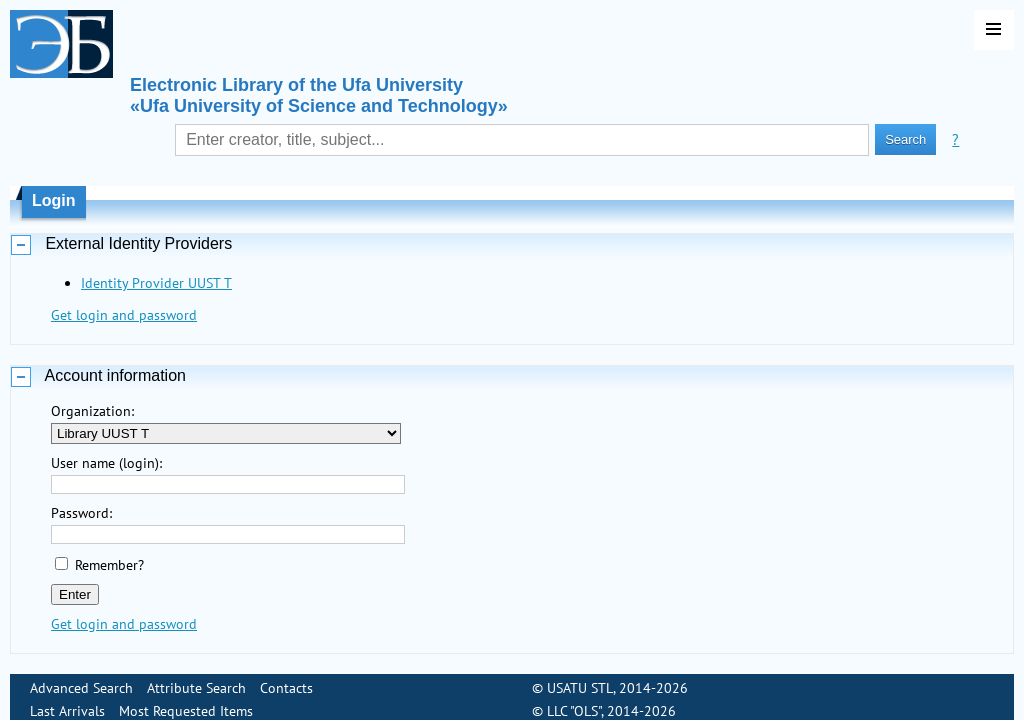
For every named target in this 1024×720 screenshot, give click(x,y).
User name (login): (106, 463)
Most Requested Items (186, 699)
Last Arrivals (67, 699)
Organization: (92, 411)
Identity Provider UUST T (156, 283)
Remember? (109, 565)
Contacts (286, 676)
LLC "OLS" (574, 699)
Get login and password (124, 315)
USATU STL (580, 676)
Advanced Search (81, 676)
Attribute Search (196, 676)
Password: (81, 513)
